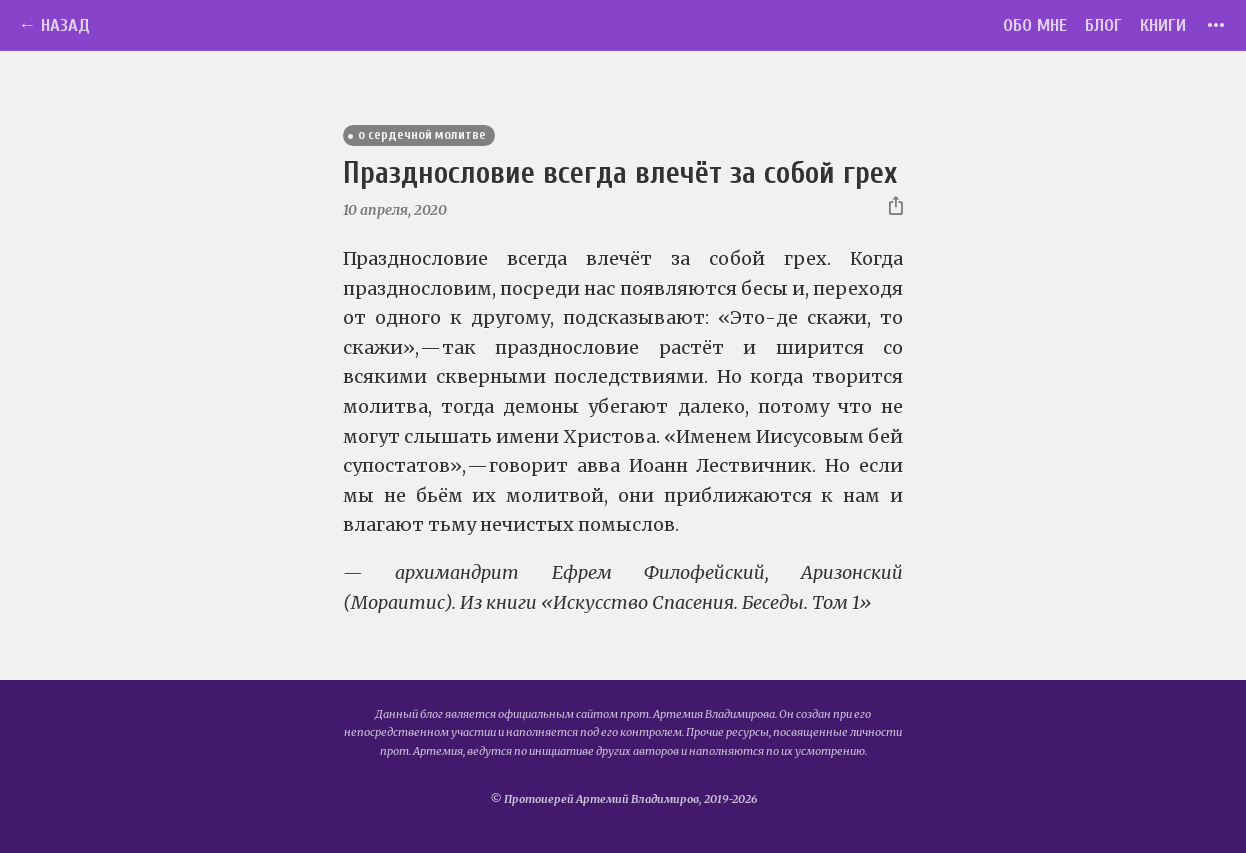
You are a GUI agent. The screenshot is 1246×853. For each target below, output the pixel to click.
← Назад (54, 25)
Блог (1103, 25)
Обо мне (1035, 25)
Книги (1163, 25)
